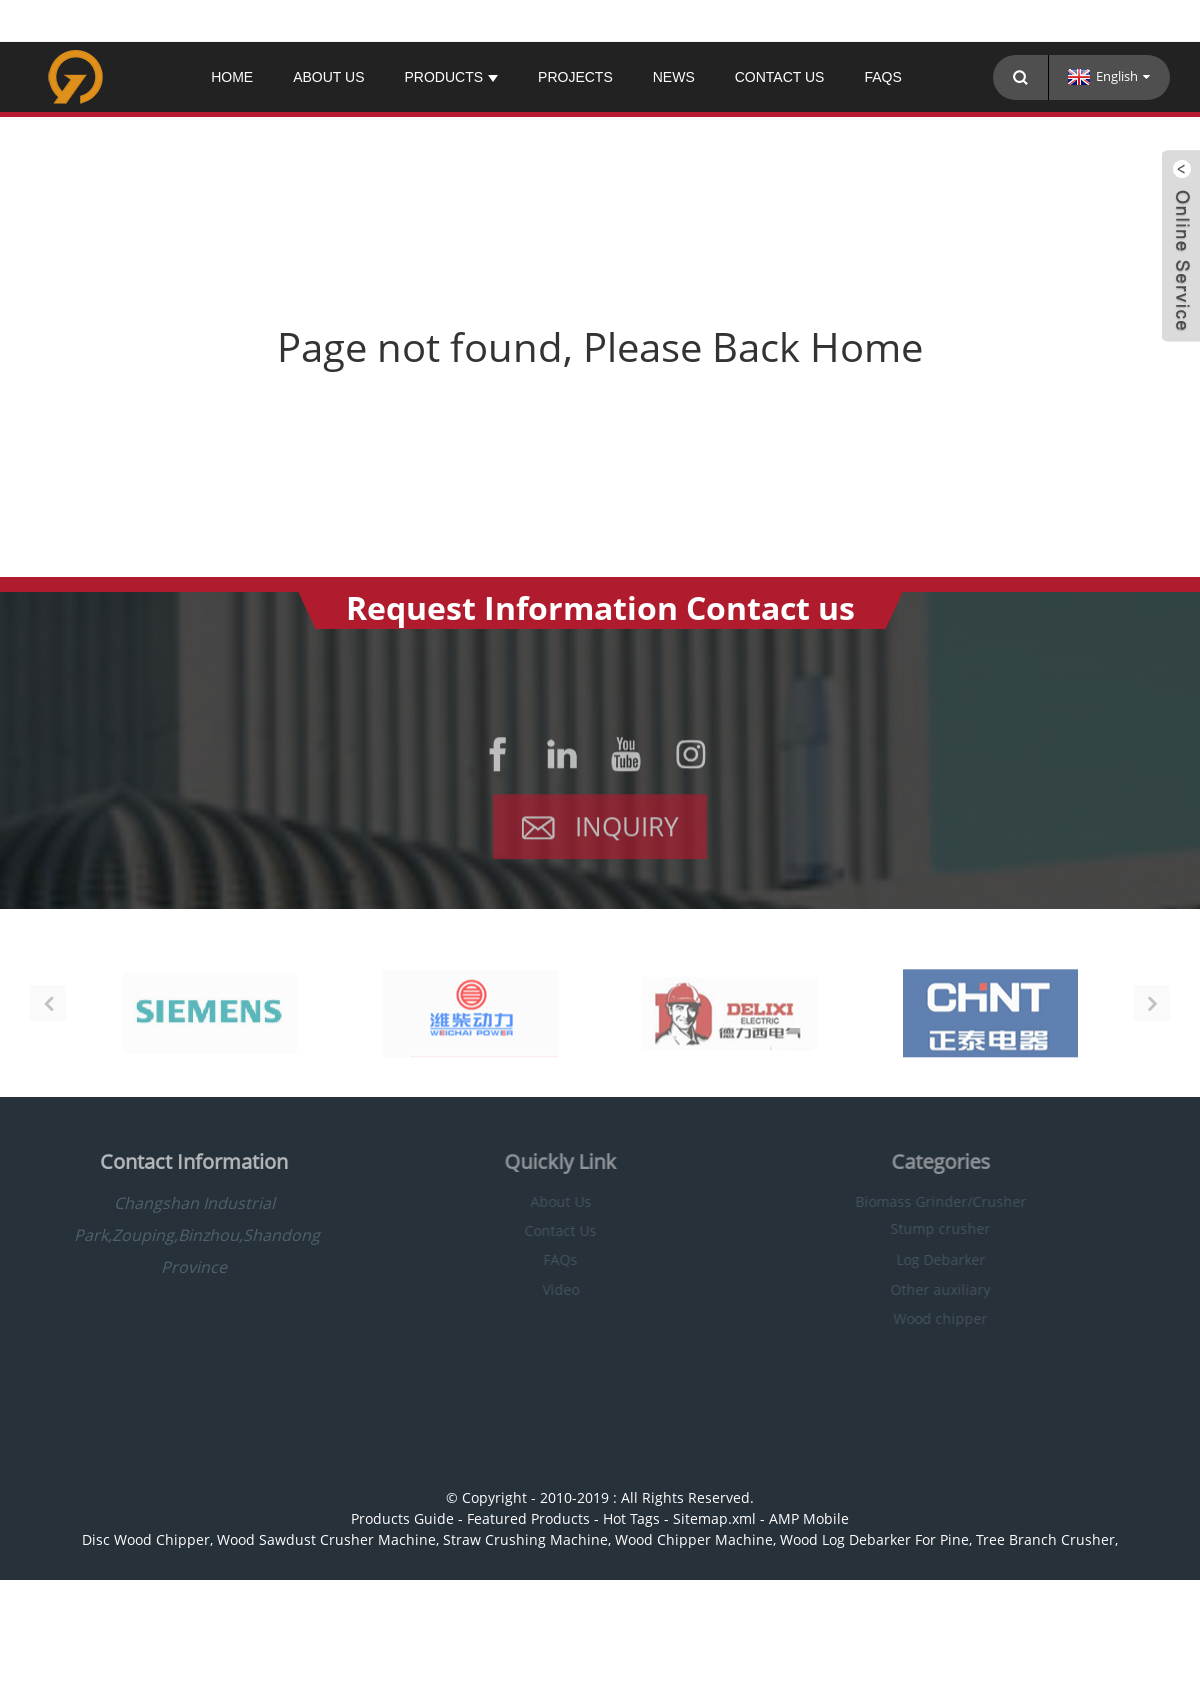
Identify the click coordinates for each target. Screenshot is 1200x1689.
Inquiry (627, 832)
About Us (328, 77)
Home (232, 77)
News (674, 77)
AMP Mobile (809, 1518)
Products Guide (402, 1518)
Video (543, 1289)
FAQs (882, 77)
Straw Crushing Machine (525, 1539)
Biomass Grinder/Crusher (923, 1201)
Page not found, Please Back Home (600, 346)
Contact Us (780, 77)
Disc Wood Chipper (146, 1539)
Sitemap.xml (714, 1518)
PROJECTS (575, 77)
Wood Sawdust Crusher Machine (326, 1539)
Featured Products (528, 1518)
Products (451, 77)
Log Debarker (923, 1259)
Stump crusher (924, 1228)
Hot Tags (631, 1518)
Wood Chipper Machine (694, 1539)
